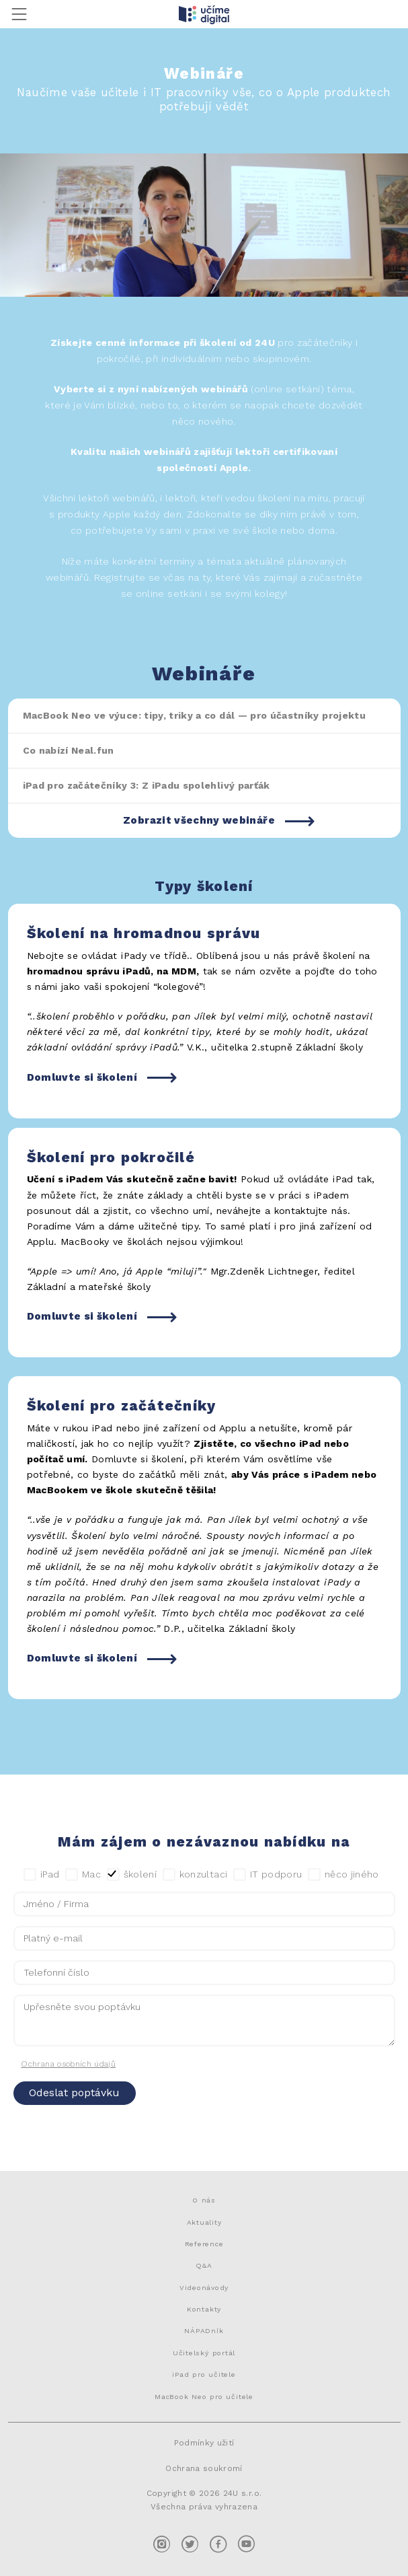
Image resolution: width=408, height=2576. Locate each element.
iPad (42, 1875)
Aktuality (204, 2222)
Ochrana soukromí (204, 2468)
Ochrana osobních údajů (68, 2064)
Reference (204, 2244)
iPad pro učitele (203, 2374)
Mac (83, 1875)
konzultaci (195, 1875)
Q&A (204, 2265)
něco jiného (343, 1875)
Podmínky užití (204, 2442)
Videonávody (204, 2287)
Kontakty (204, 2309)
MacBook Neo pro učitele (204, 2396)
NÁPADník (203, 2330)
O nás (204, 2200)
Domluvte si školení (82, 1077)
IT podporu (267, 1875)
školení (132, 1875)
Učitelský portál (204, 2353)
